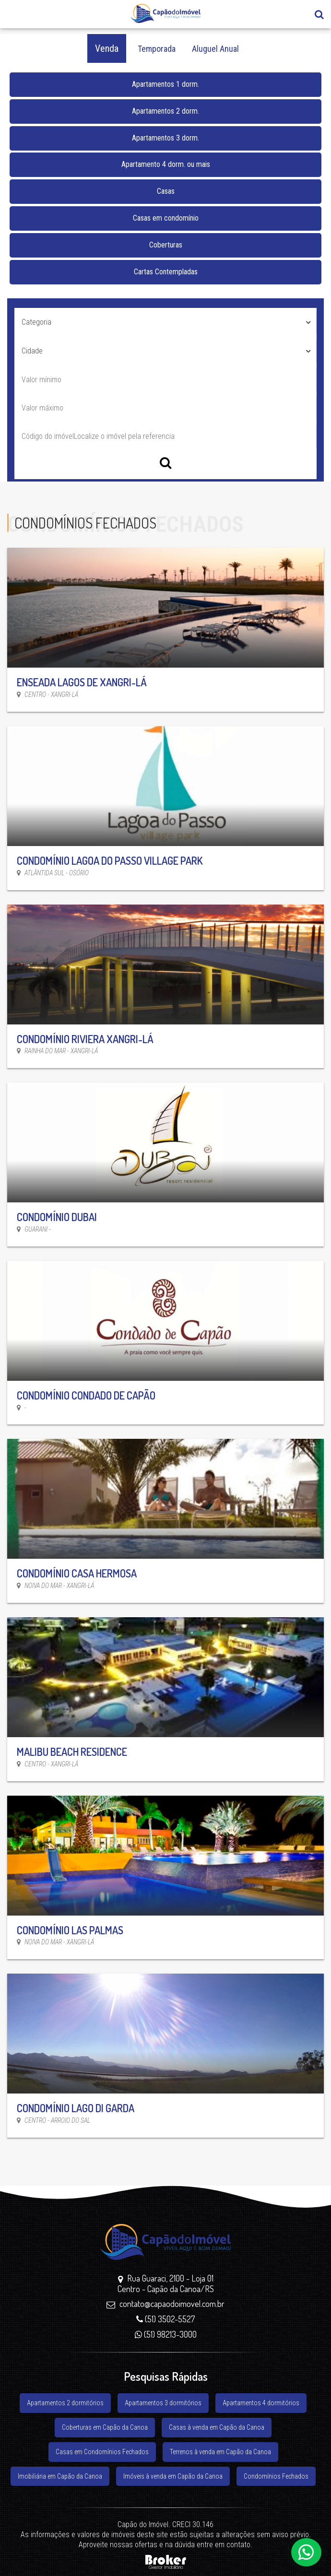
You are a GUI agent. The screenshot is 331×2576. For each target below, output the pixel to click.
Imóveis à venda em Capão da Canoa (173, 2476)
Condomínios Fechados (276, 2476)
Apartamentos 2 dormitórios (65, 2403)
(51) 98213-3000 (166, 2334)
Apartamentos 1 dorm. (165, 84)
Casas (166, 191)
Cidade (32, 350)
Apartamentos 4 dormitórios (261, 2403)
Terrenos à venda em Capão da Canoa (220, 2452)
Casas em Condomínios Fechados (102, 2452)
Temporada (157, 49)
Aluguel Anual (215, 49)
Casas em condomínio (166, 218)
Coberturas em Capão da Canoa (105, 2427)
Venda (106, 48)
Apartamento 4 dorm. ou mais (165, 164)
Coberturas (165, 244)
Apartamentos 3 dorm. (165, 137)
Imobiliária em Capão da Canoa (60, 2476)
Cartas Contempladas (166, 271)
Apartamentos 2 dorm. (165, 111)
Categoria (36, 322)
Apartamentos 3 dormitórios (163, 2403)
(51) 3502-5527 (165, 2319)
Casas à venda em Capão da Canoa (216, 2427)
